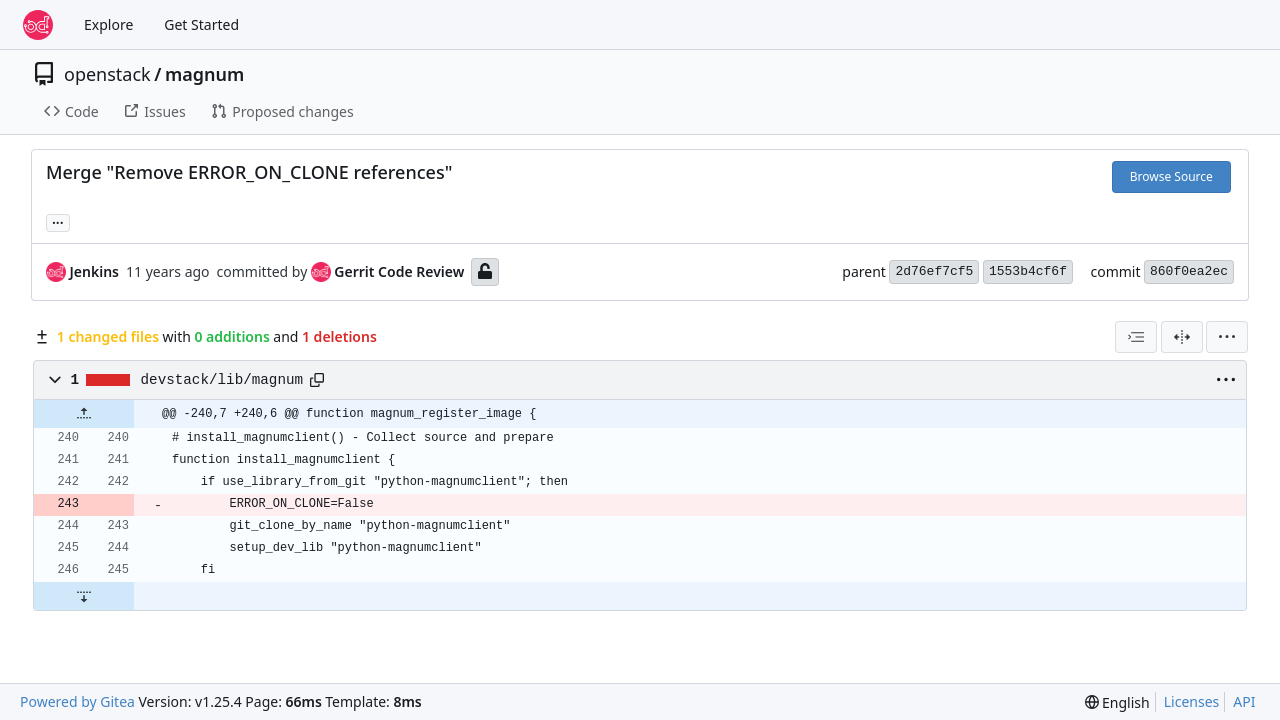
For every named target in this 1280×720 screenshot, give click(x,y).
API (1244, 701)
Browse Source (1171, 176)
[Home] (38, 25)
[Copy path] (317, 380)
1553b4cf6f (1028, 271)
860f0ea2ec (1189, 271)
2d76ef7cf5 (934, 271)
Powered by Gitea (77, 701)
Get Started (201, 24)
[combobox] (1136, 337)
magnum (204, 74)
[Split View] (1182, 337)
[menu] (1227, 337)
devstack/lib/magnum (222, 380)
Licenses (1192, 701)
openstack (107, 74)
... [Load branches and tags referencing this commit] (58, 221)
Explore (108, 24)
